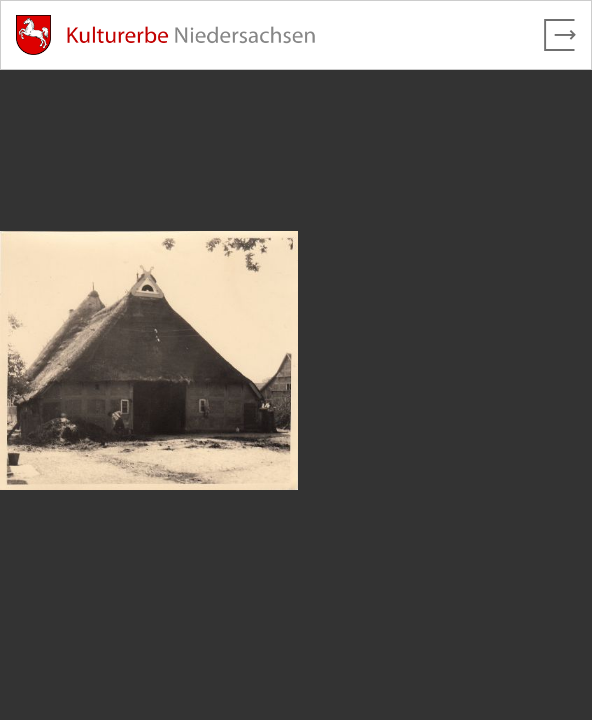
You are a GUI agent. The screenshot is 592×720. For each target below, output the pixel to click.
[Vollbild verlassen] (560, 35)
